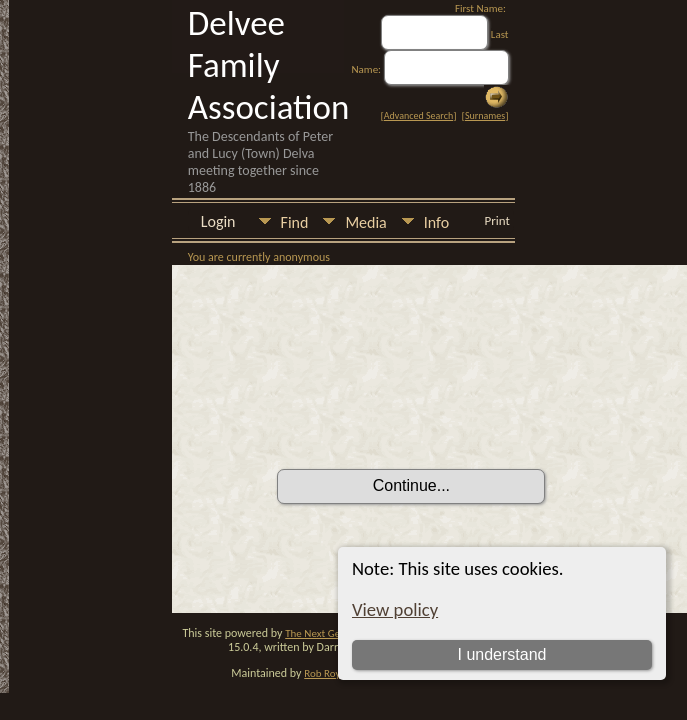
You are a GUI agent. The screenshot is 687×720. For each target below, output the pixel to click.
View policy (395, 609)
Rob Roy (322, 673)
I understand (502, 654)
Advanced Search (418, 115)
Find (295, 222)
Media (365, 222)
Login (218, 221)
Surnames (485, 115)
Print (497, 220)
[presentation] (429, 413)
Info (436, 222)
